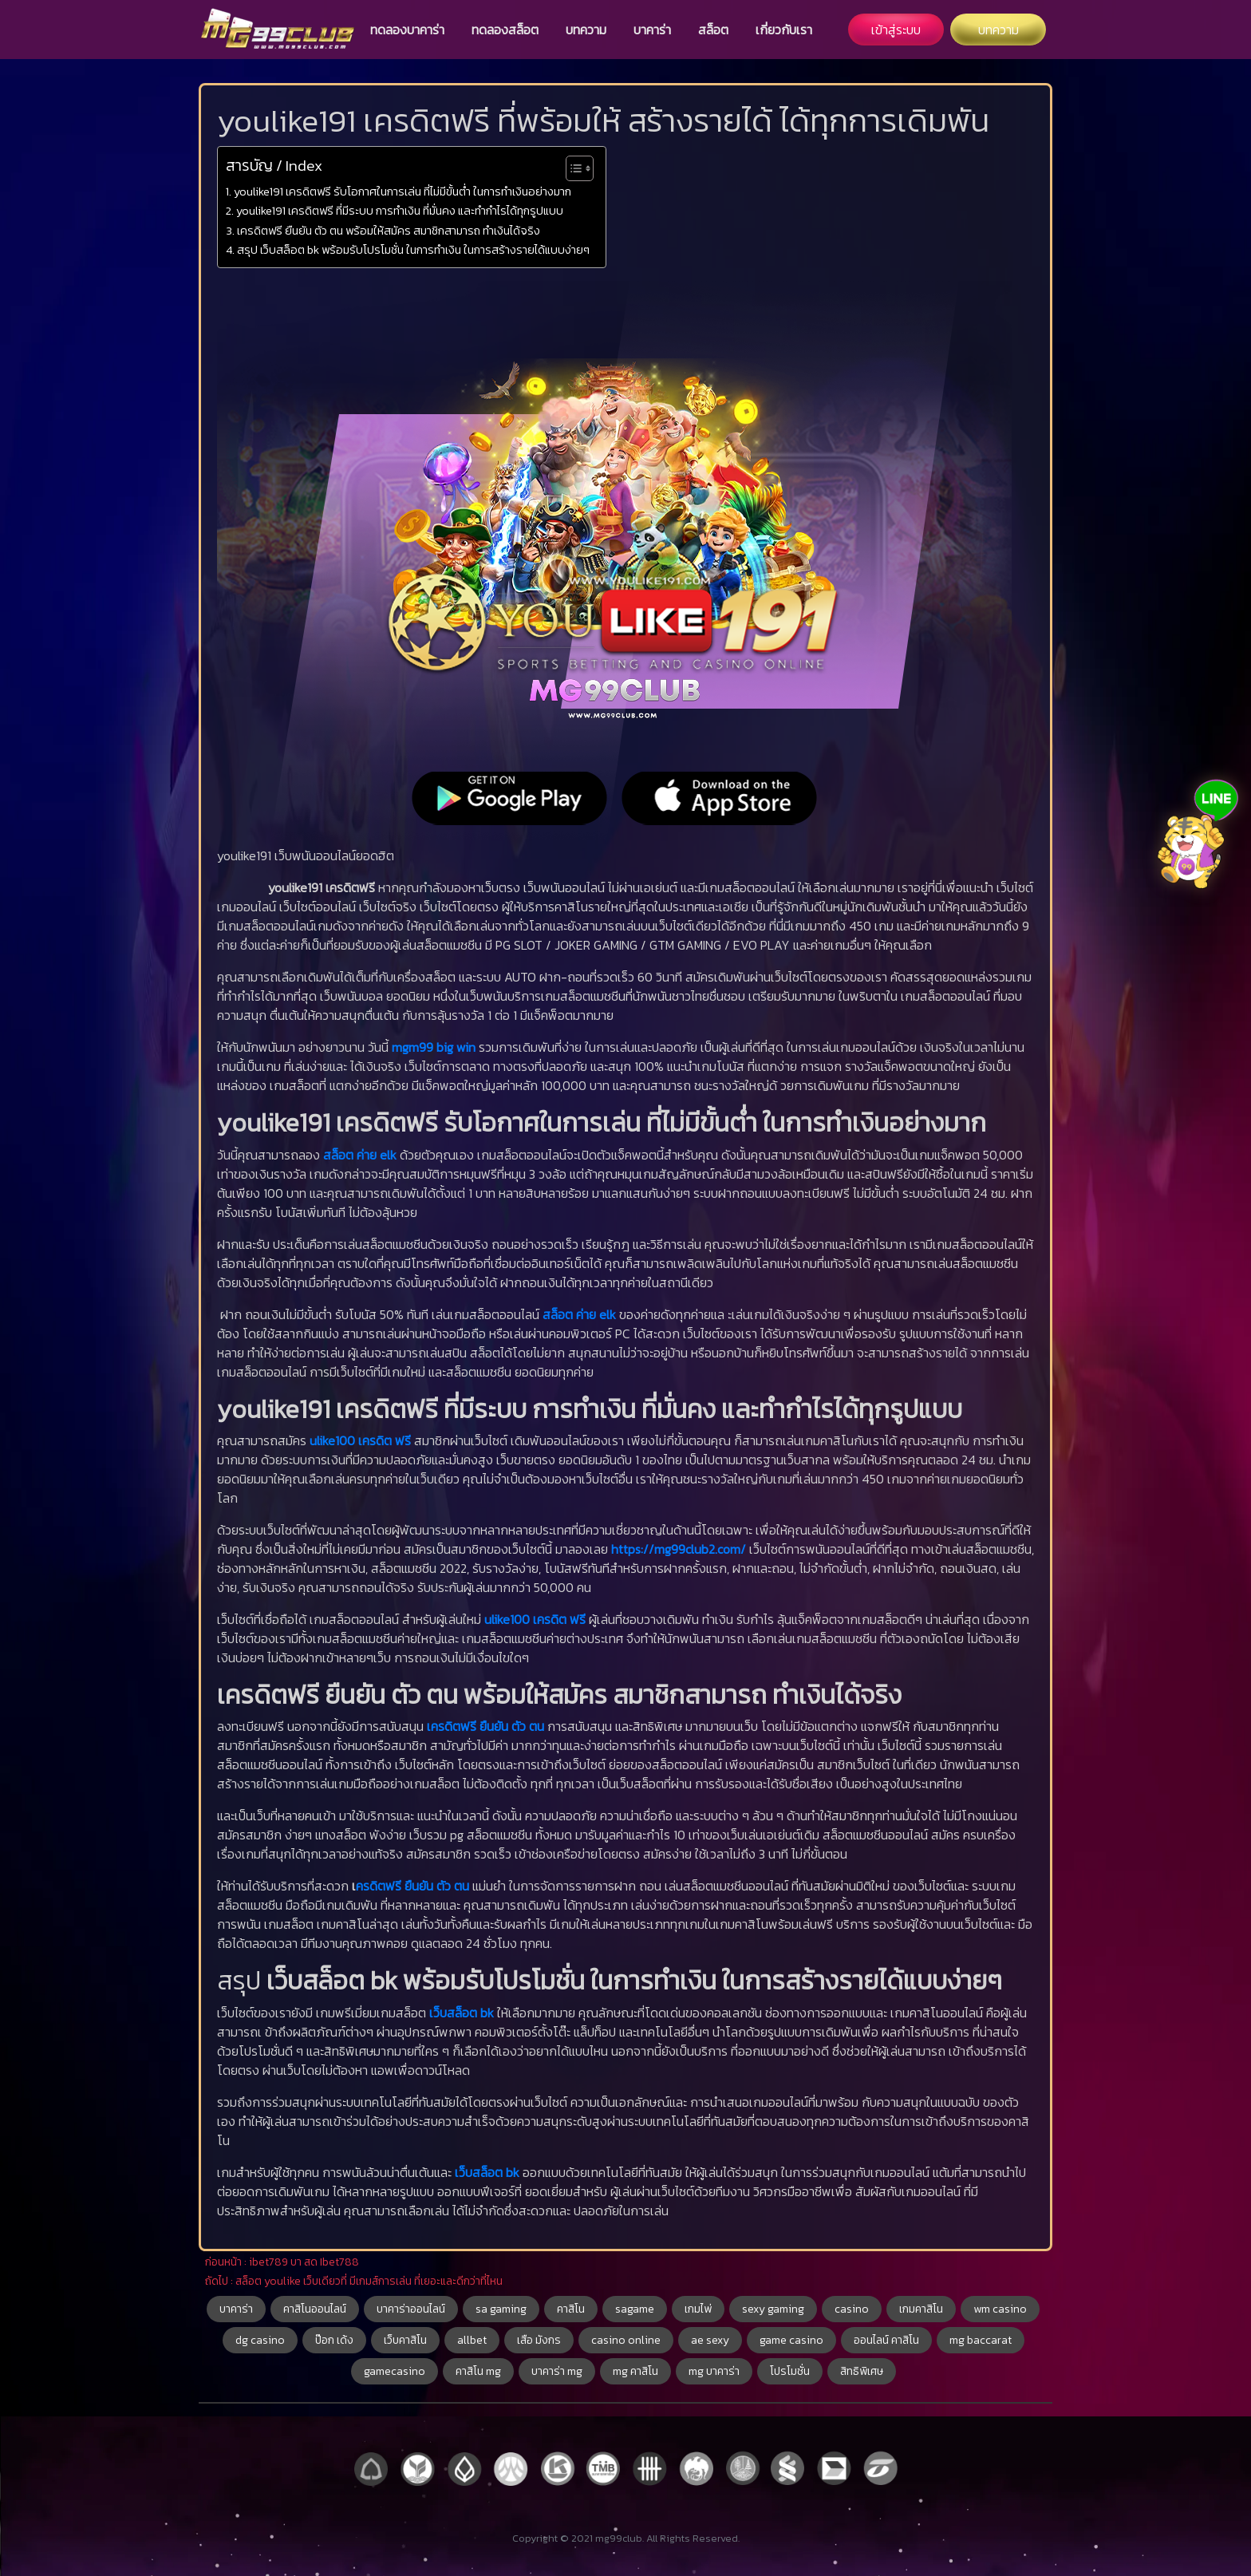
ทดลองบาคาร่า (407, 29)
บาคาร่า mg (556, 2371)
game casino (791, 2340)
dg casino (260, 2340)
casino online (626, 2340)
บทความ (586, 29)
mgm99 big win (434, 1047)
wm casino (1000, 2309)
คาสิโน (571, 2309)
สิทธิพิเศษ (861, 2371)
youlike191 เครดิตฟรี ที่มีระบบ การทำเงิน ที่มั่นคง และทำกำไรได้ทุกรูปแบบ (399, 210)
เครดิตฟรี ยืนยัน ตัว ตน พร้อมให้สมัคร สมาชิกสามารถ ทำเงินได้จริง (388, 230)
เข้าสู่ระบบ (896, 29)
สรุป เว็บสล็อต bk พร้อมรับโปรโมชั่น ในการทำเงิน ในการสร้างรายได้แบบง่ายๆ (413, 250)
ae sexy (710, 2340)
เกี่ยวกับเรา (784, 29)
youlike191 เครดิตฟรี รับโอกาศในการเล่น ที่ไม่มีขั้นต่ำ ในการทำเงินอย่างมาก (402, 191)
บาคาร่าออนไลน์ (411, 2309)
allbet (472, 2340)
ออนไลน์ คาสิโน (886, 2340)
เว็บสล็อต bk (461, 2012)
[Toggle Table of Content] (572, 168)
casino (852, 2309)
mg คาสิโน (635, 2371)
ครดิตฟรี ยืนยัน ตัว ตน (412, 1885)
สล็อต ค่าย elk (360, 1154)
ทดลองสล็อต (505, 29)
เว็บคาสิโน (405, 2340)
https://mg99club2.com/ (678, 1549)
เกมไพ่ (698, 2309)
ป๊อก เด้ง (334, 2340)
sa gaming (501, 2309)
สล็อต (713, 29)
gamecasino (394, 2371)
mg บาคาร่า (714, 2371)
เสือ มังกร (539, 2340)
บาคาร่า (652, 29)
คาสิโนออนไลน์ (314, 2309)
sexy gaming (773, 2309)
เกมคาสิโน (921, 2309)
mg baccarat (980, 2340)
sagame (634, 2309)
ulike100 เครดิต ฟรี (360, 1440)
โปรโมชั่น (790, 2371)
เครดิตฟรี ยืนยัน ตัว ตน (485, 1726)
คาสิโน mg (478, 2371)
